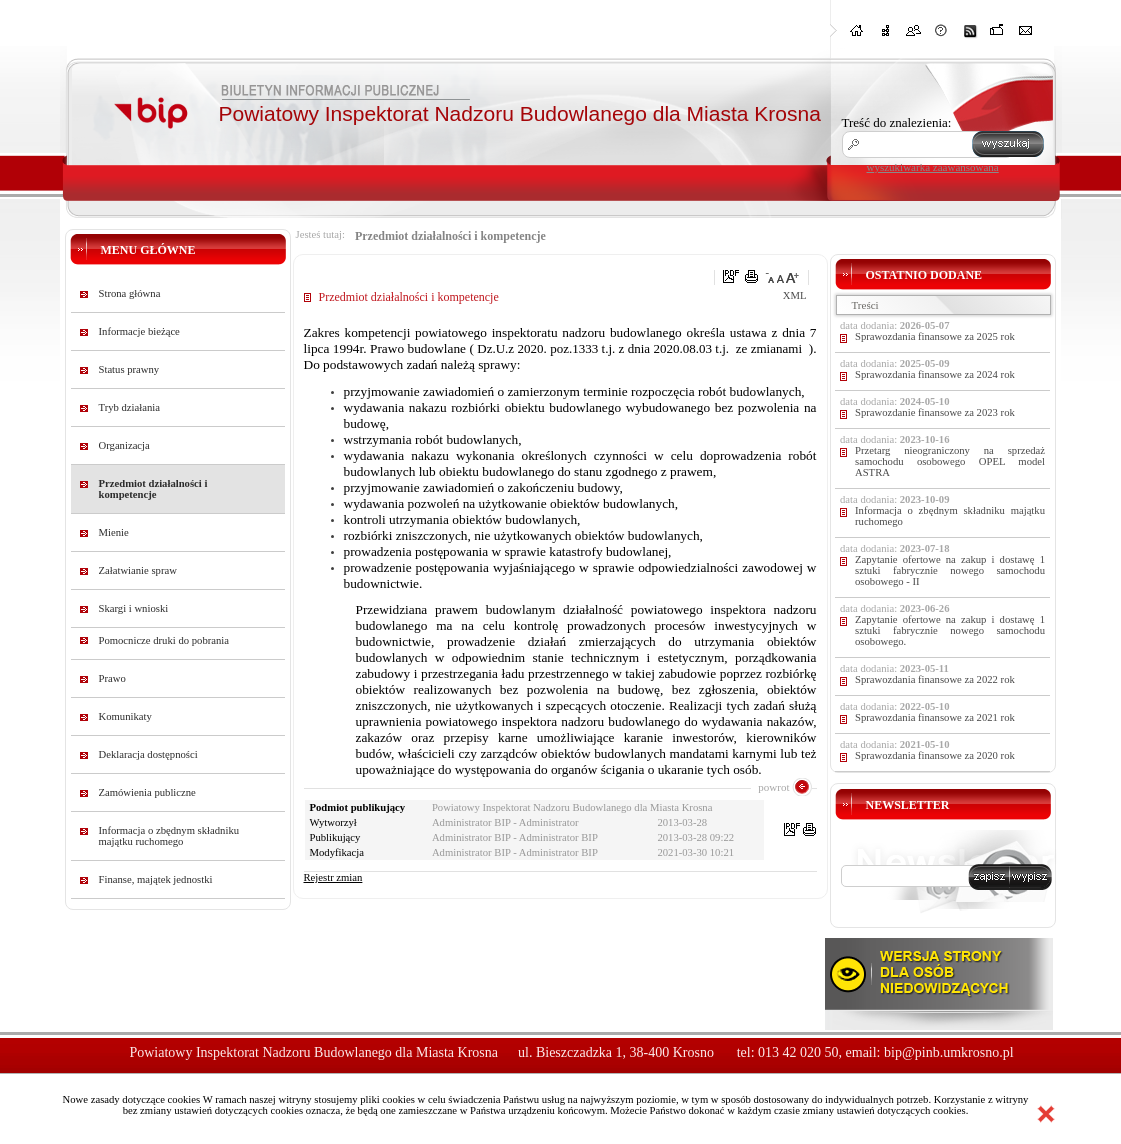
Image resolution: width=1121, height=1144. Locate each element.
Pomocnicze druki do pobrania (164, 640)
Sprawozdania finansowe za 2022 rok (935, 679)
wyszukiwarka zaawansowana (933, 167)
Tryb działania (129, 407)
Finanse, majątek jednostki (156, 879)
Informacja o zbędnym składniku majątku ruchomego (169, 836)
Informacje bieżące (139, 331)
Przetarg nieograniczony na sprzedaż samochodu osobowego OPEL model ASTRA (950, 461)
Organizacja (124, 445)
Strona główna (130, 293)
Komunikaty (125, 716)
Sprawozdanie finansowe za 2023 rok (935, 412)
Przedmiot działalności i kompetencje (153, 489)
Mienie (114, 532)
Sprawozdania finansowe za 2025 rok (935, 336)
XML (795, 295)
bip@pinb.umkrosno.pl (949, 1052)
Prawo (112, 678)
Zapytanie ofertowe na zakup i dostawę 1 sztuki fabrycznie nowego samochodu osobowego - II (950, 570)
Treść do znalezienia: (897, 122)
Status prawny (129, 369)
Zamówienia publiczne (147, 792)
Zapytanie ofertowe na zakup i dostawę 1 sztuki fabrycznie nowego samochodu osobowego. (950, 630)
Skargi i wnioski (134, 608)
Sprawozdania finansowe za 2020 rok (935, 755)
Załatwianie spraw (138, 570)
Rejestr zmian (333, 877)
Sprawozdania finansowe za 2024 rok (935, 374)
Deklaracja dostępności (148, 754)
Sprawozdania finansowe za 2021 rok (935, 717)
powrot (773, 787)
